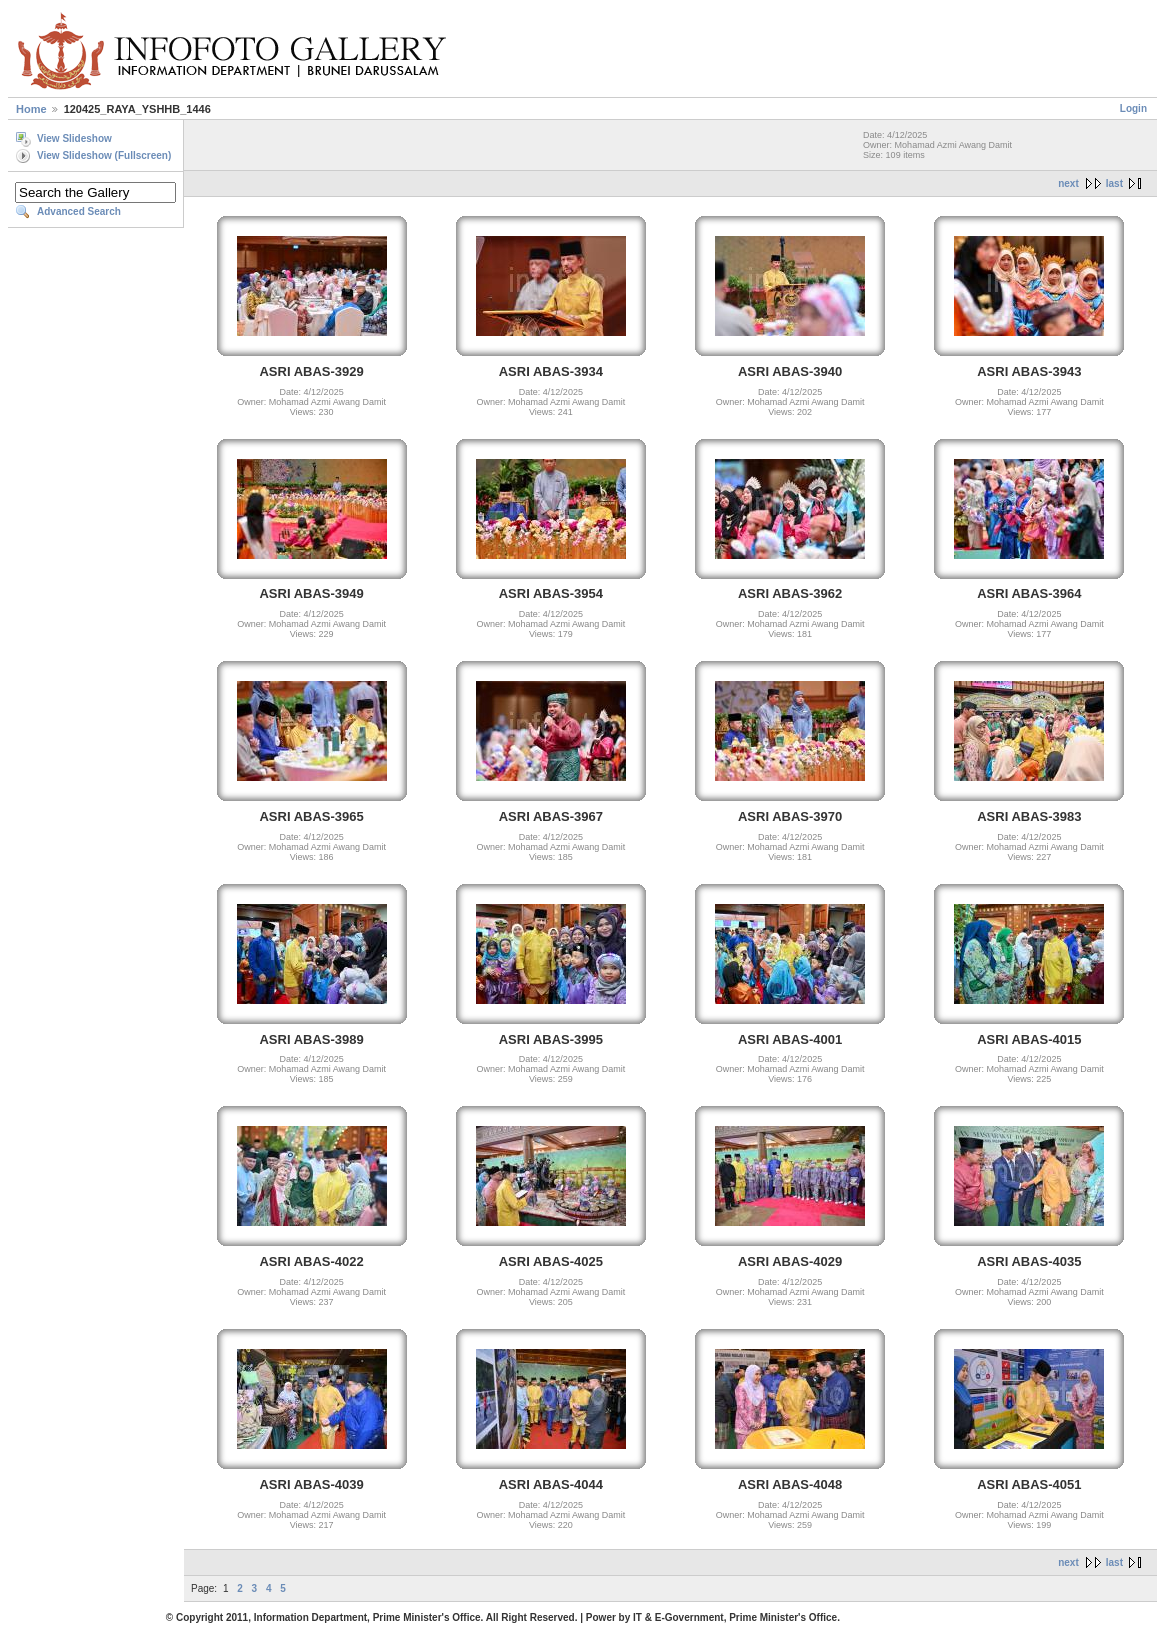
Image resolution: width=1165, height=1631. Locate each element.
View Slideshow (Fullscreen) (104, 155)
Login (1133, 108)
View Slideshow (74, 138)
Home (31, 109)
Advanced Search (79, 211)
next (1068, 183)
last (1114, 183)
